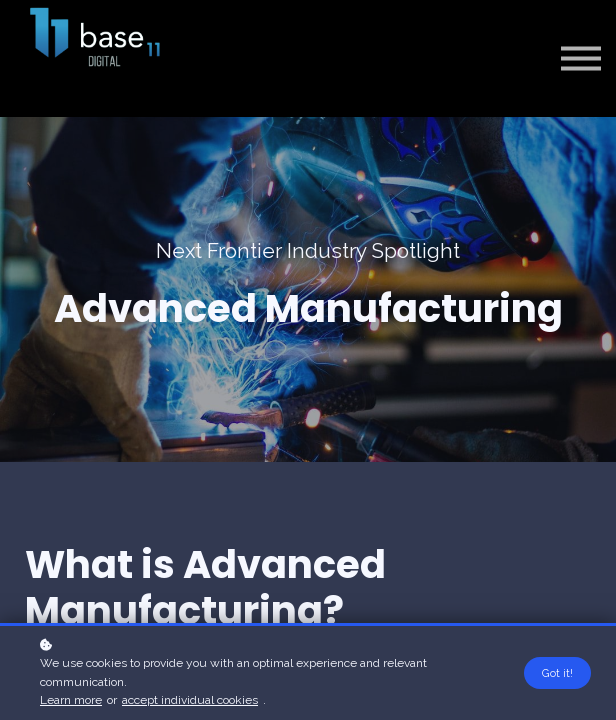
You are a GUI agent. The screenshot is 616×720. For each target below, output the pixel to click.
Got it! (557, 673)
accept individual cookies (190, 700)
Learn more (71, 700)
